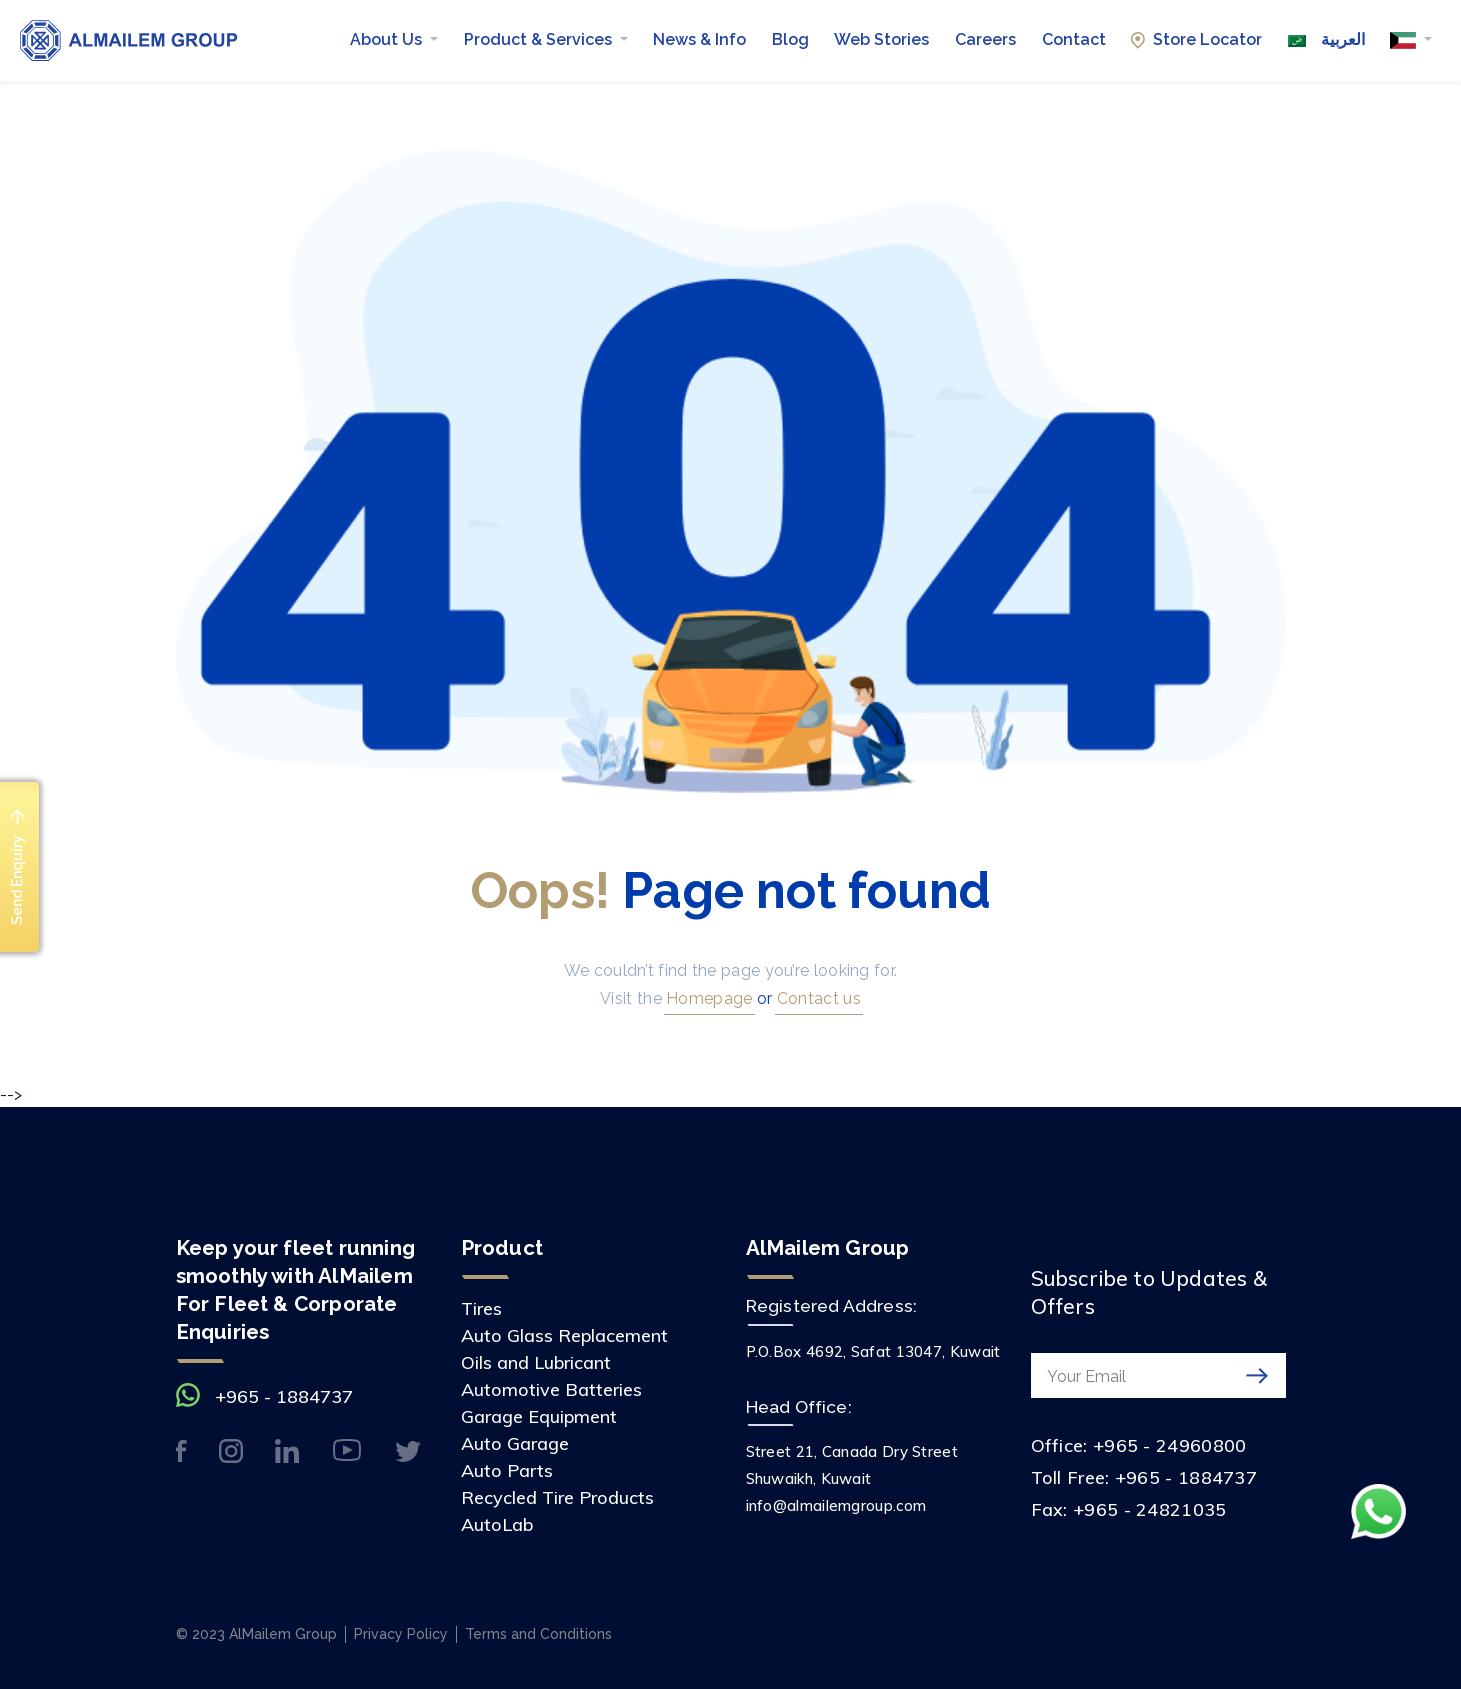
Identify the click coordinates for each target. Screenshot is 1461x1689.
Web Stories (881, 39)
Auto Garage (515, 1443)
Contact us (817, 998)
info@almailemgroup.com (836, 1505)
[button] (1411, 40)
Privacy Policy (401, 1634)
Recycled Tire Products (557, 1497)
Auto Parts (507, 1470)
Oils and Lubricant (536, 1362)
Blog (790, 39)
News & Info (699, 39)
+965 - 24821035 (1150, 1509)
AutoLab (497, 1524)
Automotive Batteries (551, 1389)
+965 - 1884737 (284, 1396)
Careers (985, 39)
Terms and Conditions (538, 1634)
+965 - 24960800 (1170, 1445)
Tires (481, 1308)
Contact (1074, 39)
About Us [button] (388, 39)
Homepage (707, 998)
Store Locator (1196, 39)
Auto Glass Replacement (564, 1335)
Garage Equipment (539, 1416)
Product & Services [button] (540, 39)
